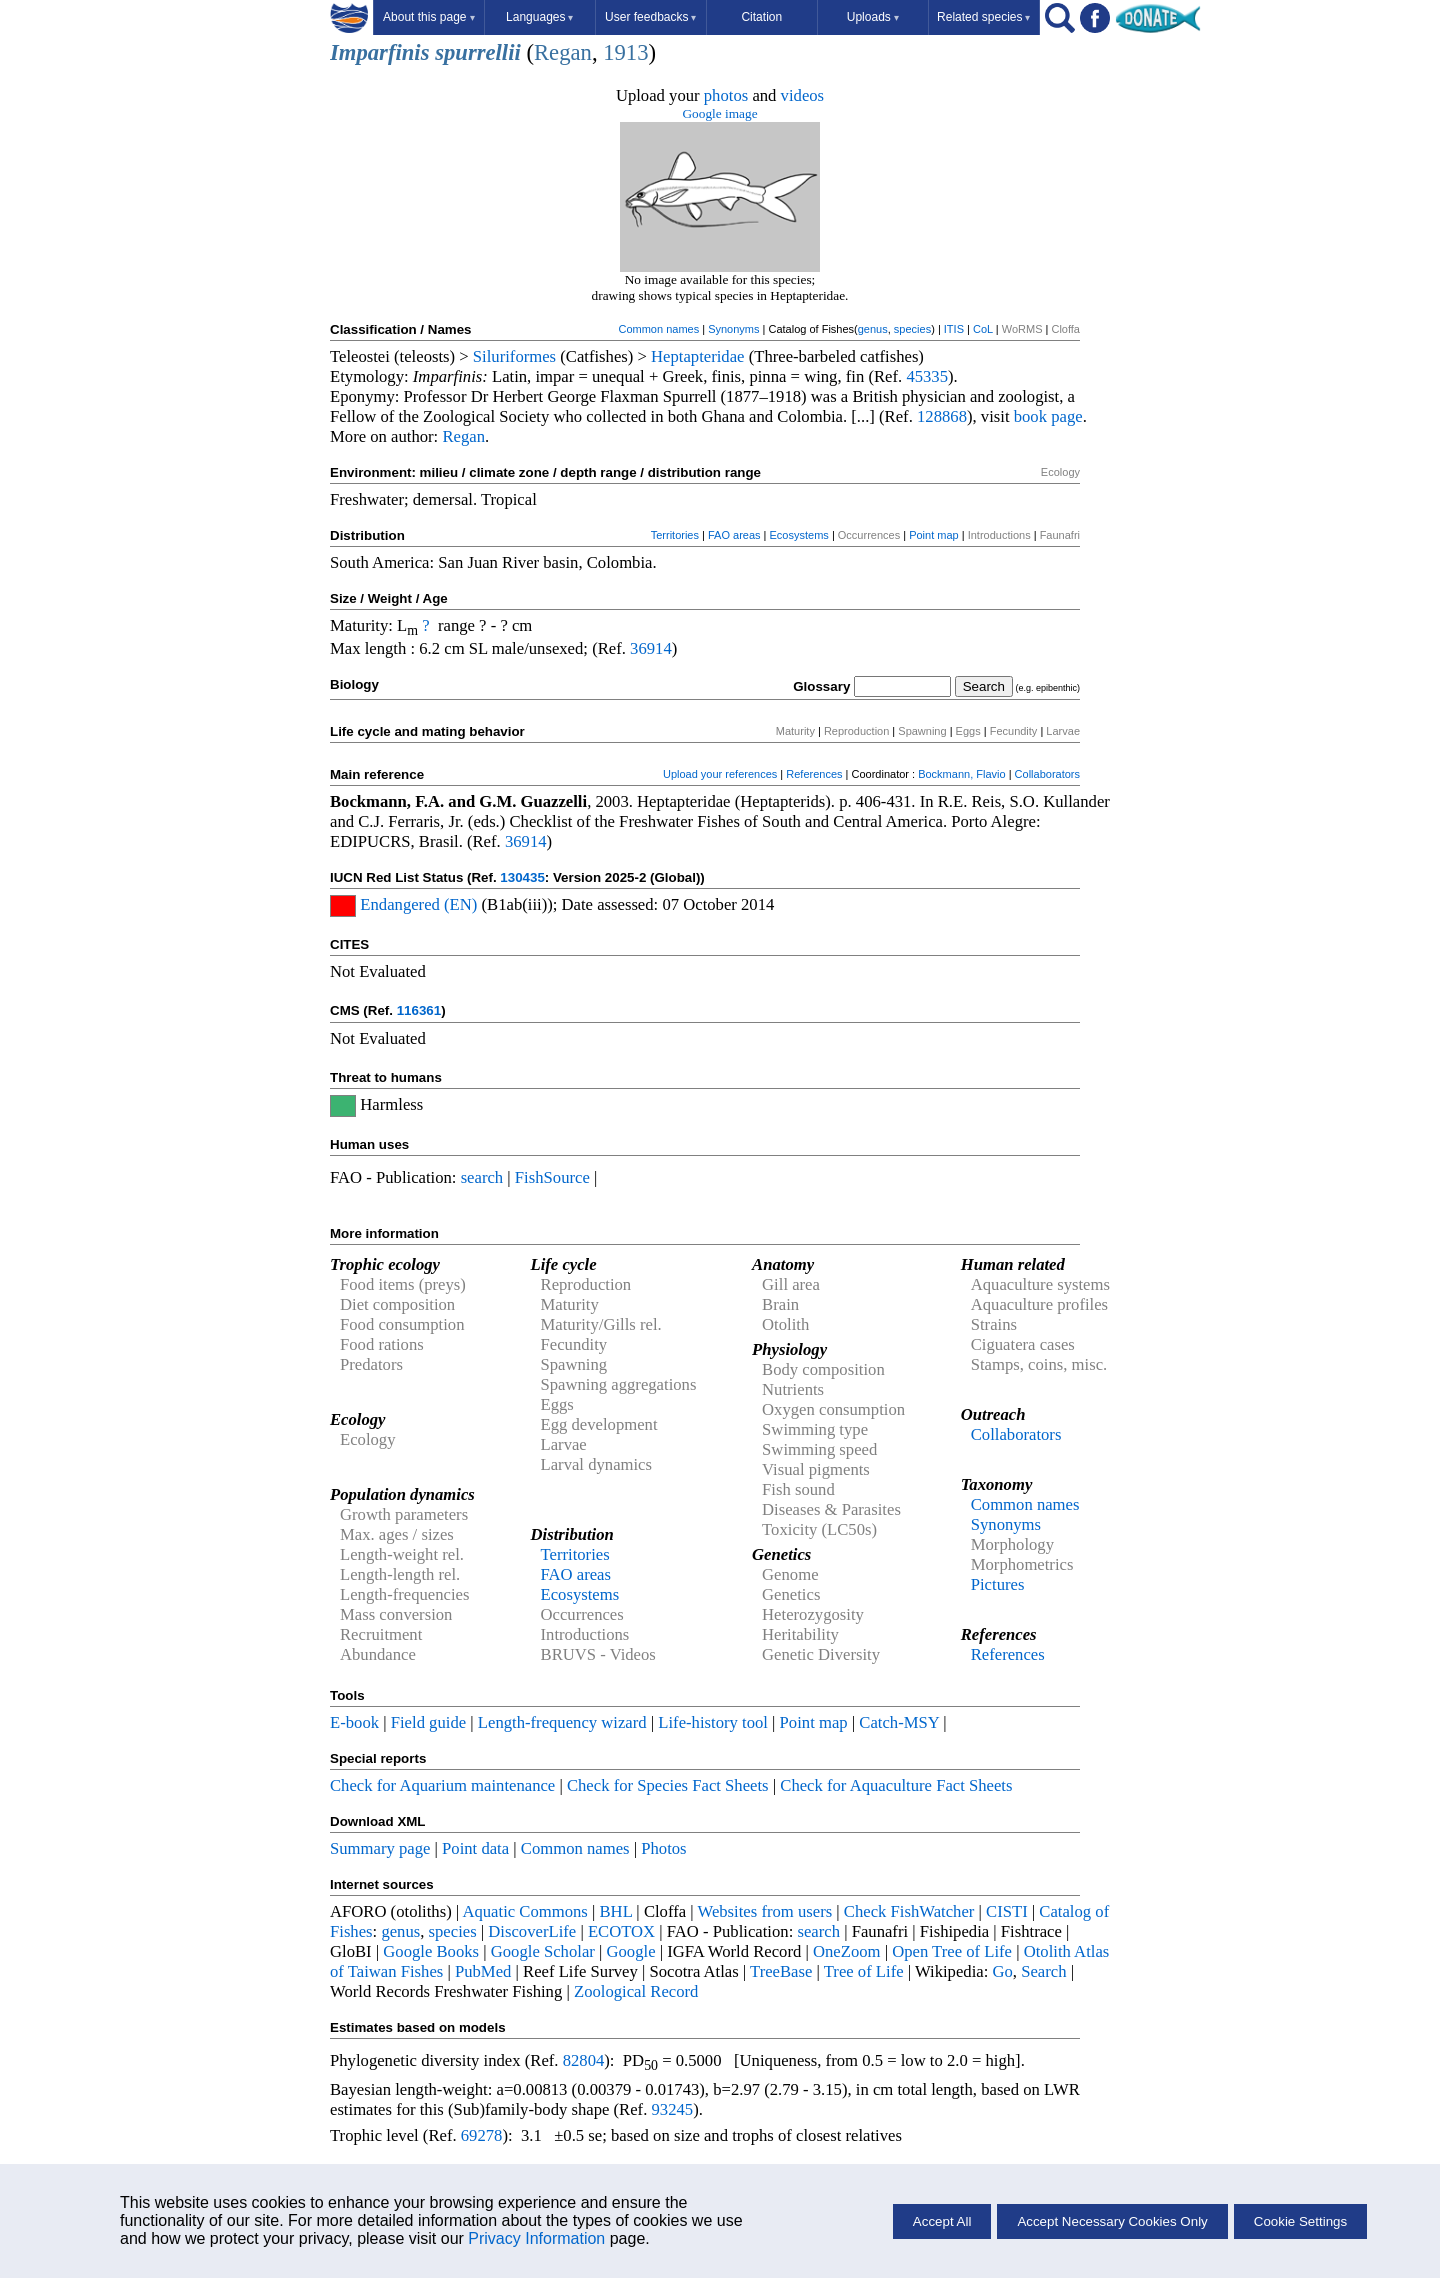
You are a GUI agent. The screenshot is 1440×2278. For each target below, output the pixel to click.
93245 (673, 2109)
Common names (658, 329)
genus (873, 329)
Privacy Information (536, 2238)
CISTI (1007, 1911)
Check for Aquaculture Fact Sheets (896, 1785)
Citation (761, 17)
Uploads (873, 17)
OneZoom (847, 1951)
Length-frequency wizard (562, 1722)
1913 (625, 52)
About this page (428, 17)
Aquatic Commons (524, 1911)
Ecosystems (799, 535)
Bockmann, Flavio (961, 774)
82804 (584, 2060)
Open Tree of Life (952, 1951)
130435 (522, 877)
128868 (942, 416)
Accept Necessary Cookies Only (1112, 2221)
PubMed (483, 1971)
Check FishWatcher (909, 1911)
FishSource (552, 1177)
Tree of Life (864, 1971)
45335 (927, 376)
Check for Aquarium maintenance (442, 1785)
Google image (719, 113)
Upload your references (720, 774)
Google (631, 1951)
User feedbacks (650, 17)
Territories (675, 535)
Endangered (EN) (418, 904)
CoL (983, 329)
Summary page (380, 1848)
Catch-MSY (899, 1722)
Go (1003, 1971)
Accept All (942, 2221)
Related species (983, 17)
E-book (354, 1722)
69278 (482, 2135)
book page (1048, 416)
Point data (475, 1848)
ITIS (954, 329)
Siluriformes (514, 356)
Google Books (431, 1951)
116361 (419, 1010)
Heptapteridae (697, 356)
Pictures (998, 1584)
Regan (563, 52)
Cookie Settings (1300, 2221)
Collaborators (1047, 774)
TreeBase (781, 1971)
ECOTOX (621, 1931)
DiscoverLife (532, 1931)
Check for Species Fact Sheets (668, 1785)
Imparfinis (379, 52)
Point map (934, 535)
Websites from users (765, 1911)
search (482, 1177)
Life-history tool (713, 1722)
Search (1043, 1971)
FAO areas (734, 535)
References (814, 774)
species (912, 329)
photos (726, 95)
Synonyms (733, 329)
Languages (539, 17)
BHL (616, 1911)
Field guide (428, 1722)
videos (803, 95)
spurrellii (478, 52)
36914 (651, 648)
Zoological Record (636, 1991)
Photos (663, 1848)
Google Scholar (543, 1951)
